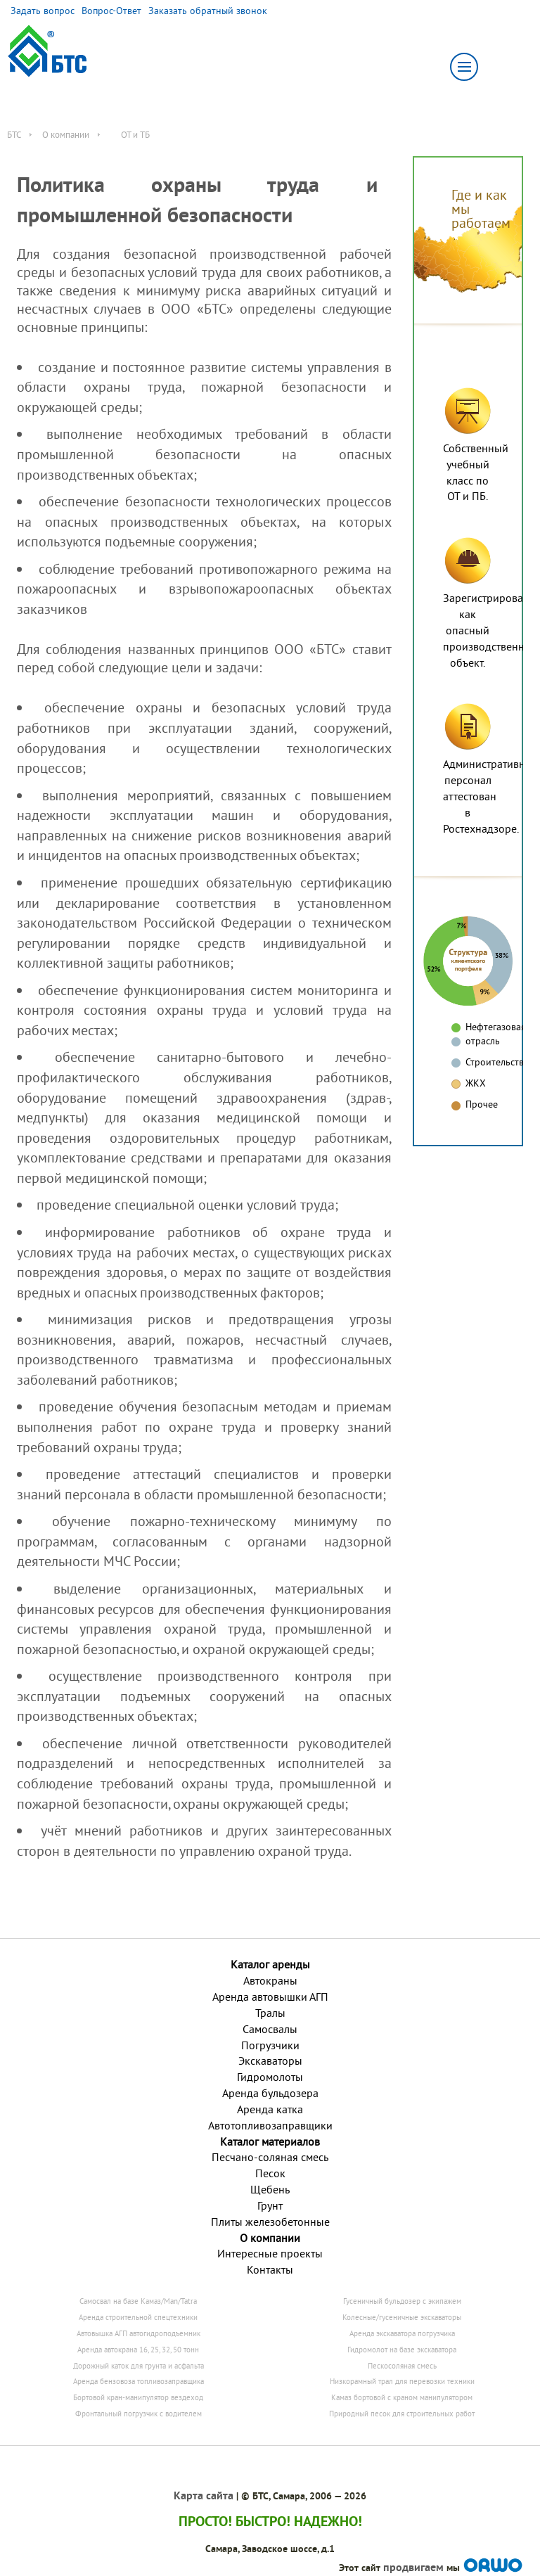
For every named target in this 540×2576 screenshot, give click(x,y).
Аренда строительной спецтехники (138, 2317)
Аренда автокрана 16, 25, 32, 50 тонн (138, 2349)
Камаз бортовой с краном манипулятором (401, 2397)
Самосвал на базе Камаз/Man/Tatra (138, 2301)
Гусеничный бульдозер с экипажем (402, 2301)
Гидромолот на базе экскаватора (401, 2349)
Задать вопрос (43, 10)
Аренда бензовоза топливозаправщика (138, 2381)
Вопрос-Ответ (111, 10)
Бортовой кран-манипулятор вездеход (138, 2397)
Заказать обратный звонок (207, 10)
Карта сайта (203, 2495)
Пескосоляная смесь (402, 2366)
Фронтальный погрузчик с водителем (138, 2413)
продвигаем (413, 2567)
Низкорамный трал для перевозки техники (402, 2381)
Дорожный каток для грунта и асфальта (138, 2366)
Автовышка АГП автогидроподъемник (138, 2333)
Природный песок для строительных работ (402, 2413)
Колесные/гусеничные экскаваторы (401, 2317)
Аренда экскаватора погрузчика (402, 2333)
